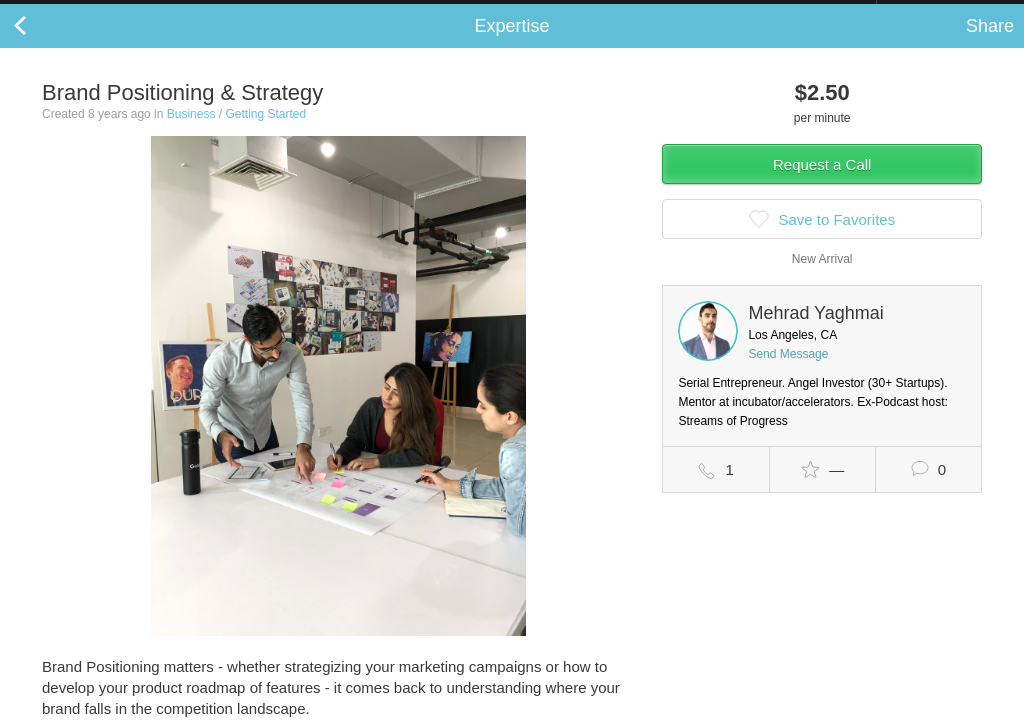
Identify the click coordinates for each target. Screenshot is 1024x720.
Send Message (788, 374)
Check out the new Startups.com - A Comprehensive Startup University (659, 13)
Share (990, 46)
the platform (104, 11)
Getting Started (265, 134)
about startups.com (947, 13)
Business (191, 134)
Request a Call (822, 184)
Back (40, 46)
